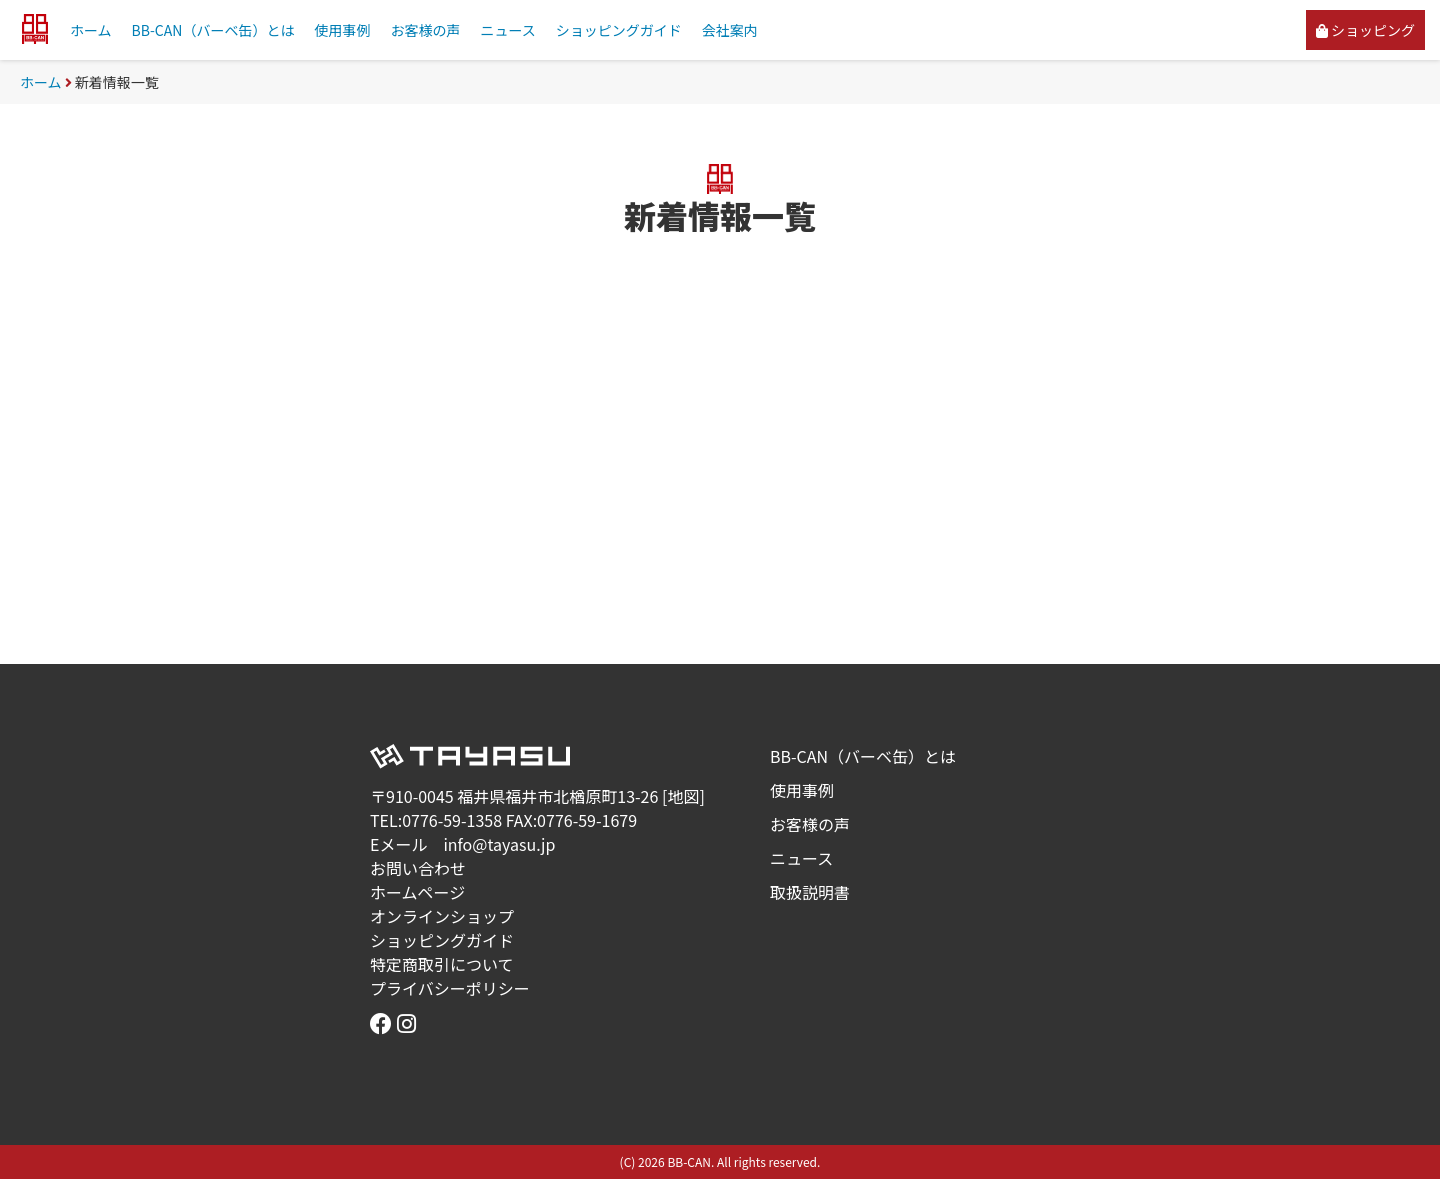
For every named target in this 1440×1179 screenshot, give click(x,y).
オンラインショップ (442, 916)
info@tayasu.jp (499, 844)
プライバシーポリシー (450, 988)
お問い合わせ (418, 868)
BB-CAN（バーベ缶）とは (213, 30)
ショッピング (1365, 30)
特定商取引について (442, 964)
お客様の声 (425, 30)
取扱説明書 (810, 892)
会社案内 (730, 30)
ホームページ (417, 892)
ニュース (507, 30)
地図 (683, 796)
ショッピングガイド (619, 30)
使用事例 (342, 30)
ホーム (91, 30)
